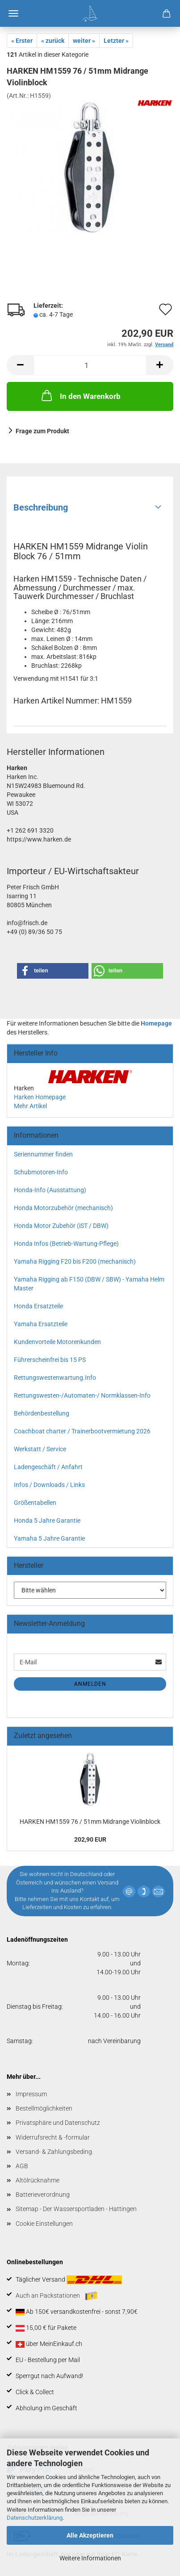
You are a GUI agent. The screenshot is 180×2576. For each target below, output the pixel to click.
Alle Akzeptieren (90, 2535)
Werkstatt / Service (40, 1449)
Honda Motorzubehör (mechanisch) (63, 1207)
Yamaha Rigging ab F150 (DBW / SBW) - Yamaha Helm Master (89, 1284)
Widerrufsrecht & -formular (53, 2137)
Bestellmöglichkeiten (44, 2108)
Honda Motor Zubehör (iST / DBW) (61, 1225)
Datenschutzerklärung (35, 2517)
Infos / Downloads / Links (49, 1484)
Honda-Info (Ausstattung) (50, 1190)
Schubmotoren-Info (41, 1172)
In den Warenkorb (80, 395)
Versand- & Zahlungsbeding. (54, 2151)
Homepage (156, 1023)
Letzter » (116, 40)
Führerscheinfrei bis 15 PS (50, 1359)
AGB (22, 2166)
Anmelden (90, 1684)
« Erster (22, 40)
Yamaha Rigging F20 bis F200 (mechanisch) (75, 1261)
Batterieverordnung (43, 2194)
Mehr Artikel (30, 1106)
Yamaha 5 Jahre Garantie (49, 1538)
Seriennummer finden (43, 1154)
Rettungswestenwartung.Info (55, 1377)
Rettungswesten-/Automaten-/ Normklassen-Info (82, 1395)
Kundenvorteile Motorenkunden (57, 1341)
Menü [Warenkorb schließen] (13, 13)
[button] (20, 365)
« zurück (52, 40)
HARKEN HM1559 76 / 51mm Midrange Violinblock (90, 1821)
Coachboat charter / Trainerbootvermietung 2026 (82, 1431)
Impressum (31, 2094)
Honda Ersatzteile (38, 1306)
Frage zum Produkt (42, 431)
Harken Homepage (40, 1097)
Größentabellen (35, 1502)
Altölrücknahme (37, 2180)
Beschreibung (40, 507)
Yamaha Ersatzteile (40, 1324)
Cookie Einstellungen (44, 2223)
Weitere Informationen (90, 2558)
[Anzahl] (90, 365)
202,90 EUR (90, 1839)
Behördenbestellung (41, 1413)
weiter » (84, 40)
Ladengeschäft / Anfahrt (48, 1466)
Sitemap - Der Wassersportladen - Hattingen (76, 2208)
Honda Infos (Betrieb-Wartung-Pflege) (66, 1243)
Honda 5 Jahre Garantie (47, 1520)
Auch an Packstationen (56, 2296)
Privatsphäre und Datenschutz (58, 2122)
